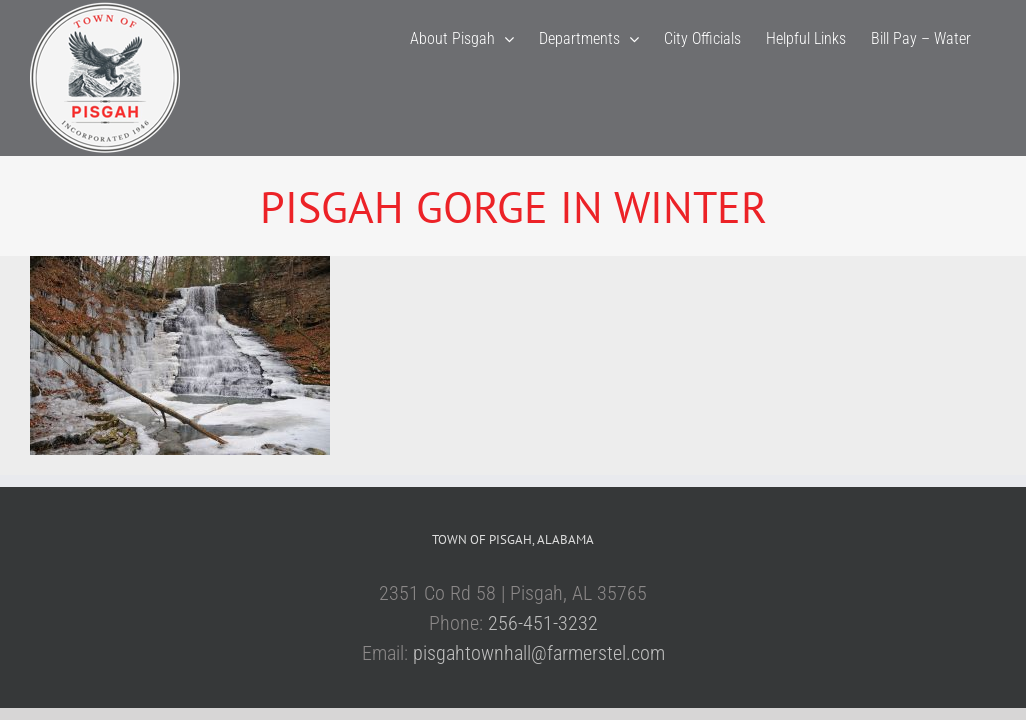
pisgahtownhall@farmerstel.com (539, 653)
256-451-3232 (543, 623)
